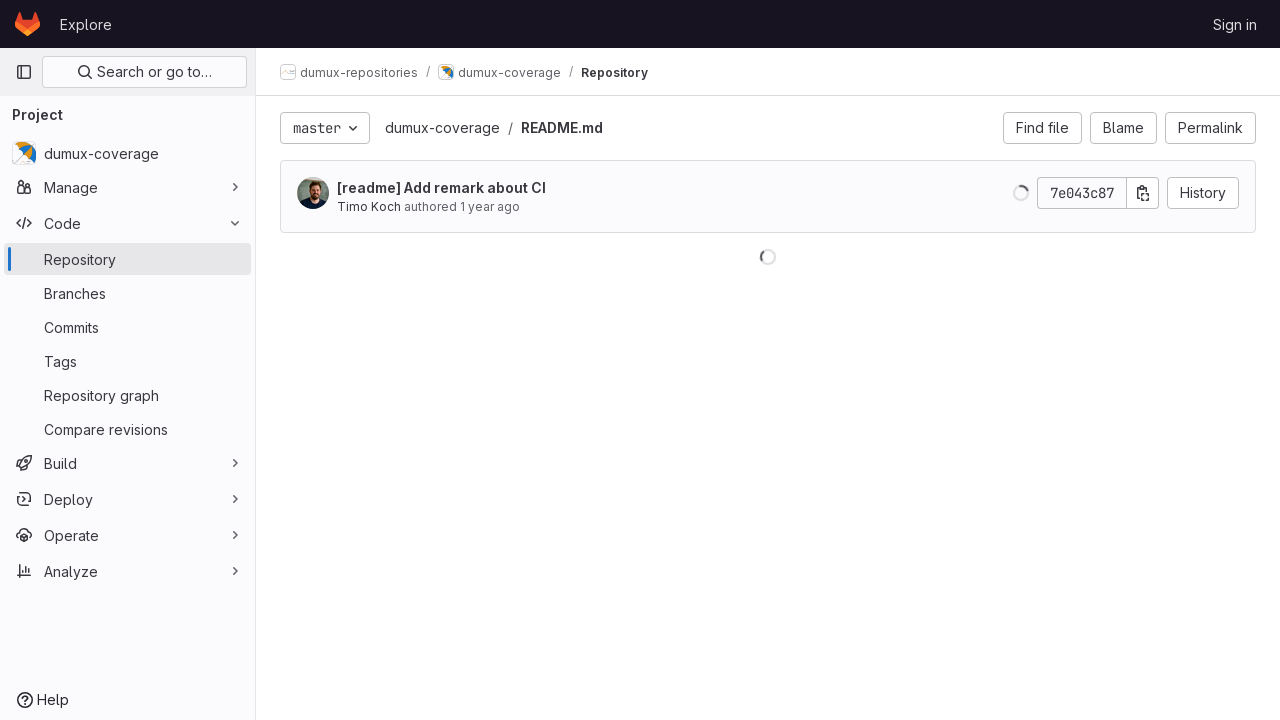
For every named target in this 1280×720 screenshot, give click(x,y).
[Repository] (127, 259)
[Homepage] (27, 24)
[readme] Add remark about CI (441, 187)
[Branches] (127, 293)
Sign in (1235, 24)
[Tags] (127, 361)
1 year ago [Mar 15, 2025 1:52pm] (490, 206)
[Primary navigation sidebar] (24, 72)
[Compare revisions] (127, 429)
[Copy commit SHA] (1143, 193)
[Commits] (127, 327)
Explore (86, 24)
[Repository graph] (127, 395)
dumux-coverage (442, 127)
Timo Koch (369, 206)
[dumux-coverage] (127, 153)
